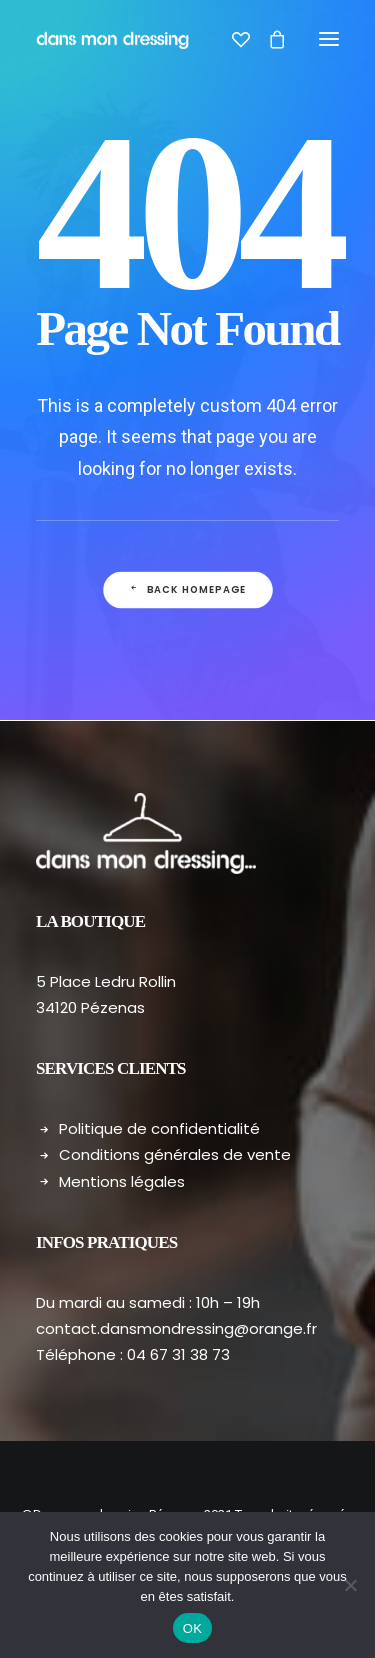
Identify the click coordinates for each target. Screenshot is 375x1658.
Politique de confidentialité (159, 1128)
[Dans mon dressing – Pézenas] (112, 39)
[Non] (350, 1585)
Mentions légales (122, 1181)
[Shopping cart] (268, 39)
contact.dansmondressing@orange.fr (176, 1328)
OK (192, 1628)
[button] (329, 39)
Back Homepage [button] (187, 590)
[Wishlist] (232, 39)
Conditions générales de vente (175, 1154)
